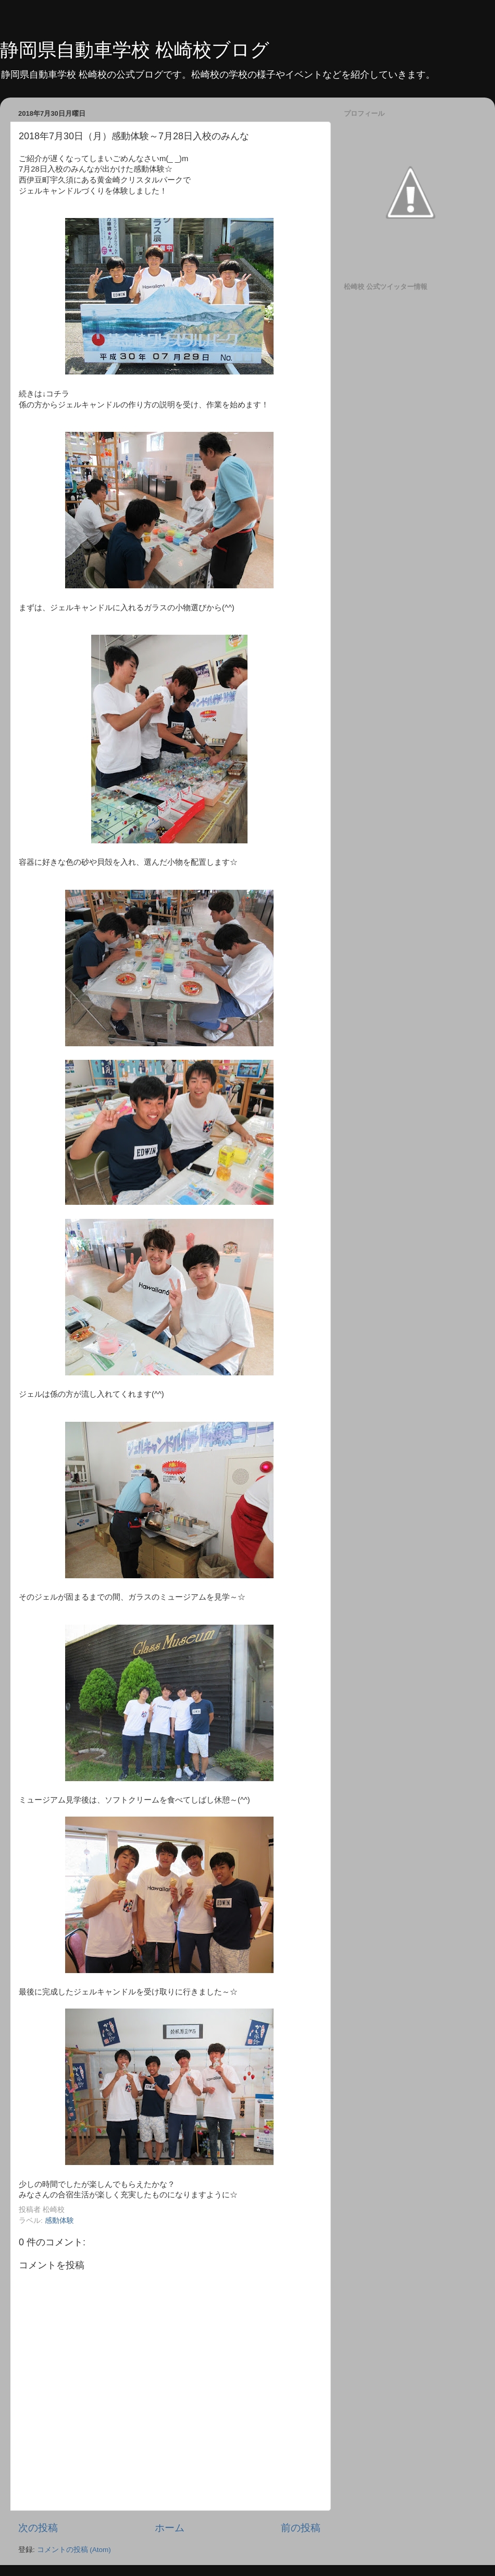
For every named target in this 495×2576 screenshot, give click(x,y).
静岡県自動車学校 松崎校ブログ (134, 50)
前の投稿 (300, 2527)
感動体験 (59, 2220)
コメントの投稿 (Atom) (74, 2550)
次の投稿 (38, 2527)
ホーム (169, 2527)
